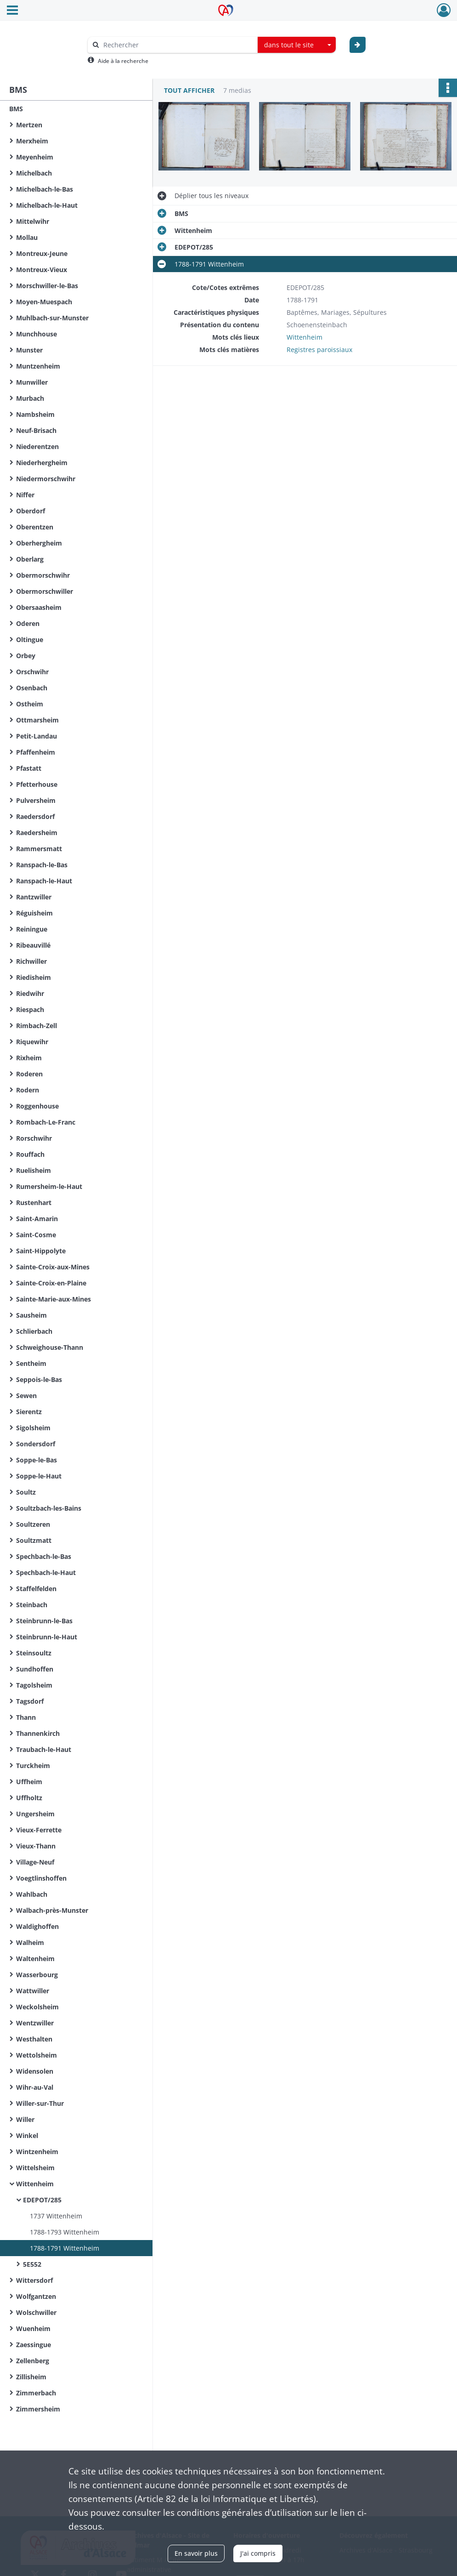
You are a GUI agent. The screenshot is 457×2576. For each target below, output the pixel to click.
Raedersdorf (35, 816)
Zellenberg (32, 2360)
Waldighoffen (37, 1926)
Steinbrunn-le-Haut (46, 1636)
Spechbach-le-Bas (43, 1556)
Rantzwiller (33, 897)
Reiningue (31, 929)
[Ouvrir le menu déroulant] (12, 11)
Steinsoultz (33, 1653)
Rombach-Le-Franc (45, 1122)
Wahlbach (31, 1894)
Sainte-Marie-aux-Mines (53, 1299)
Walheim (30, 1942)
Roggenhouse (37, 1106)
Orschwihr (32, 671)
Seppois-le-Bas (39, 1379)
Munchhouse (36, 334)
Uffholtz (29, 1797)
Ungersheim (35, 1813)
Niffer (25, 494)
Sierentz (29, 1411)
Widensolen (34, 2071)
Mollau (27, 237)
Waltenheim (35, 1958)
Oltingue (29, 639)
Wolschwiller (36, 2312)
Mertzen (29, 124)
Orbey (25, 655)
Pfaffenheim (35, 752)
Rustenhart (33, 1202)
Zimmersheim (38, 2409)
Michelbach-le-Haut (47, 205)
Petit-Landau (36, 736)
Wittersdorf (34, 2280)
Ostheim (29, 703)
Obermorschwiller (44, 591)
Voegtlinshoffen (41, 1878)
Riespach (30, 1009)
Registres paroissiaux (319, 349)
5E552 (32, 2264)
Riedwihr (30, 993)
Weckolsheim (37, 2006)
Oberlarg (30, 559)
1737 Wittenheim (56, 2216)
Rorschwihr (34, 1138)
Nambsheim (35, 414)
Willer (25, 2119)
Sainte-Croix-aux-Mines (53, 1266)
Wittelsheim (35, 2167)
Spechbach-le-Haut (46, 1572)
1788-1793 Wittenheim (64, 2232)
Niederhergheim (42, 462)
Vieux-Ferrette (39, 1829)
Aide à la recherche (123, 61)
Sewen (26, 1395)
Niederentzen (37, 446)
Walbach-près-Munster (52, 1910)
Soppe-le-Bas (36, 1460)
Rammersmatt (39, 848)
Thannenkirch (38, 1733)
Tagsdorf (30, 1701)
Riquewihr (32, 1041)
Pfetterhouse (36, 784)
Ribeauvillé (33, 945)
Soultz (26, 1492)
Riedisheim (33, 977)
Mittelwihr (32, 221)
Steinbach (31, 1604)
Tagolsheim (34, 1685)
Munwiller (32, 382)
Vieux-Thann (36, 1846)
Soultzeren (33, 1524)
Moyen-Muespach (44, 301)
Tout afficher (189, 90)
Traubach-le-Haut (43, 1749)
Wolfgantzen (36, 2296)
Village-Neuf (35, 1862)
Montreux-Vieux (41, 269)
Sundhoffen (34, 1669)
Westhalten (34, 2039)
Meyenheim (34, 157)
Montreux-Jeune (42, 253)
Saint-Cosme (36, 1234)
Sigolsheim (33, 1427)
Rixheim (29, 1057)
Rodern (27, 1090)
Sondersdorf (35, 1443)
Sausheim (31, 1315)
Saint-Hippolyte (41, 1250)
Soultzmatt (33, 1540)
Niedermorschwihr (45, 478)
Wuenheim (33, 2328)
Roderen (29, 1073)
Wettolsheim (36, 2055)
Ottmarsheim (37, 720)
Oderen (27, 623)
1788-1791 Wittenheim (64, 2248)
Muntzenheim (38, 366)
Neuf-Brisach (36, 430)
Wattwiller (32, 1990)
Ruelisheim (33, 1170)
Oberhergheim (39, 543)
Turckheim (33, 1765)
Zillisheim (31, 2376)
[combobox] (297, 45)
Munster (29, 350)
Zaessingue (33, 2344)
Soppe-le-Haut (39, 1476)
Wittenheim (35, 2183)
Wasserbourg (37, 1974)
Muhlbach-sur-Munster (52, 317)
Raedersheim (36, 832)
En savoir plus (196, 2553)
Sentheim (31, 1363)
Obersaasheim (39, 607)
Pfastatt (28, 768)
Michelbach (34, 173)
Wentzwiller (35, 2023)
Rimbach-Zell (36, 1025)
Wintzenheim (37, 2151)
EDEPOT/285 (42, 2199)
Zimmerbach (36, 2392)
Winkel (27, 2135)
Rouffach (30, 1154)
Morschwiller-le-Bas (47, 285)
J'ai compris (258, 2553)
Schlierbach (34, 1331)
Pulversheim (36, 800)
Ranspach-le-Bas (42, 864)
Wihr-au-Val (34, 2087)
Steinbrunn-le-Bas (44, 1620)
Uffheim (29, 1781)
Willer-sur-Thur (40, 2103)
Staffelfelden (36, 1588)
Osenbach (31, 687)
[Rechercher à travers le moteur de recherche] (177, 45)
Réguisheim (34, 913)
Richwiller (31, 961)
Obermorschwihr (43, 575)
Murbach (30, 398)
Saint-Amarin (37, 1218)
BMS (16, 108)
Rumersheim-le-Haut (49, 1186)
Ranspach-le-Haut (44, 880)
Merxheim (32, 140)
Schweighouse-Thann (49, 1347)
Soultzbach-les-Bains (48, 1508)
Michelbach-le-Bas (44, 189)
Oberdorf (30, 510)
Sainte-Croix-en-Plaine (51, 1283)
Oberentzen (34, 527)
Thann (26, 1717)
